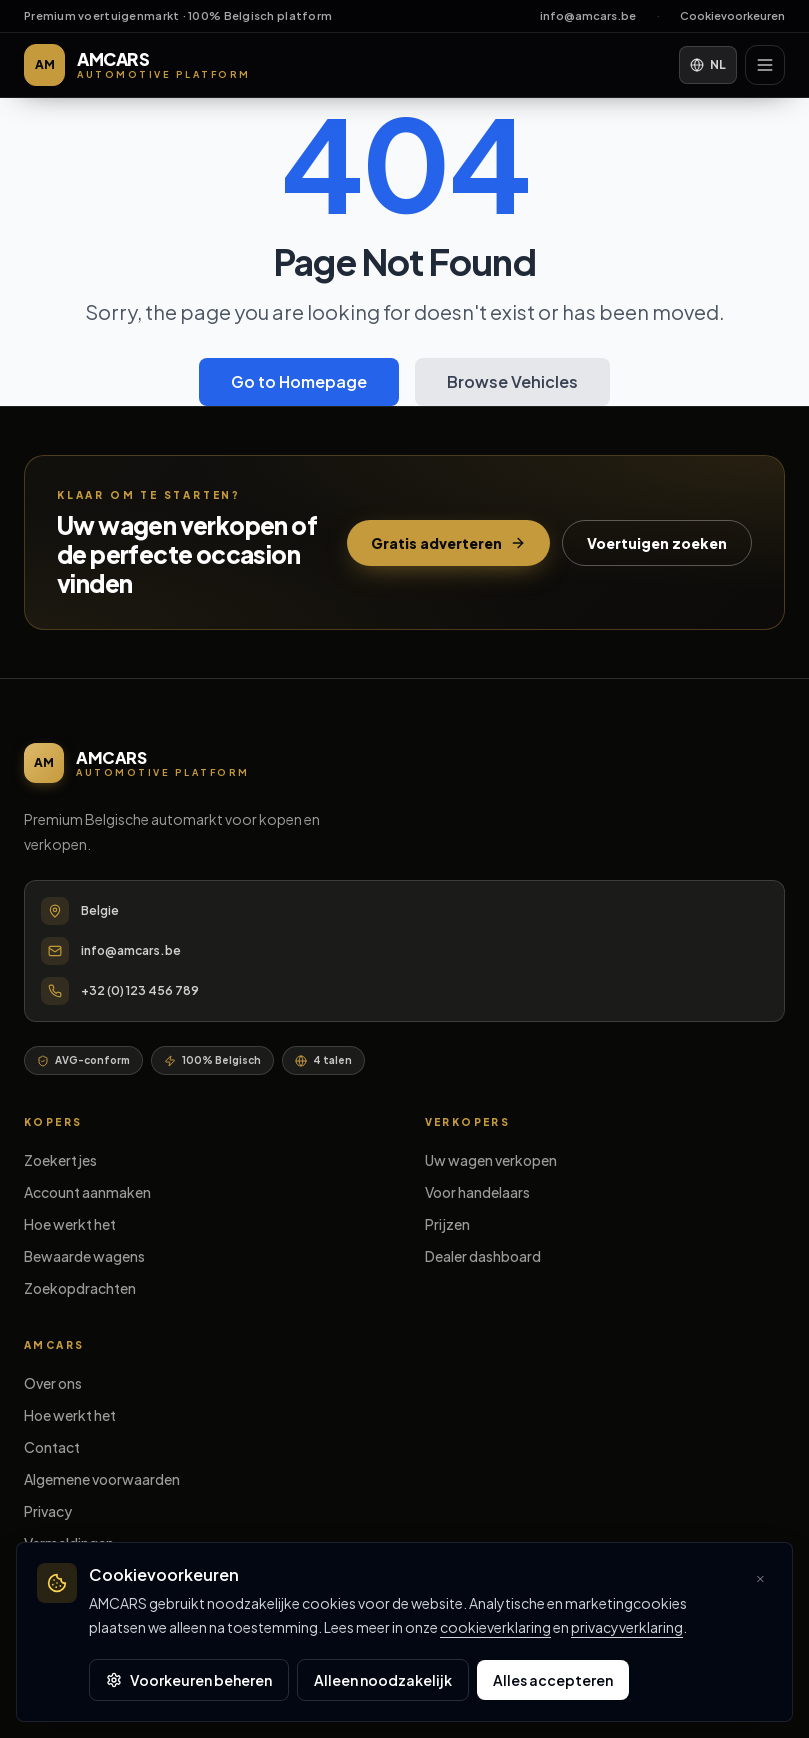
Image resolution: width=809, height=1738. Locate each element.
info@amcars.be (588, 15)
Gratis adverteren (448, 543)
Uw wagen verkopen (491, 1160)
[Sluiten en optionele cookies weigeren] (760, 1579)
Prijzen (447, 1224)
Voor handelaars (477, 1192)
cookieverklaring (495, 1627)
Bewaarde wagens (84, 1256)
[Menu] (765, 65)
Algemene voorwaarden (102, 1479)
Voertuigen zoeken (657, 543)
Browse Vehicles (512, 381)
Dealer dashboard (483, 1256)
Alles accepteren (553, 1680)
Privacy (48, 1511)
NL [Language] (708, 64)
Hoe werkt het (70, 1224)
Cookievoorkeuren (732, 15)
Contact (52, 1447)
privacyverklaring (627, 1627)
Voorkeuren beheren (189, 1680)
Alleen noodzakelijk (383, 1680)
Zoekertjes (60, 1160)
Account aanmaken (87, 1192)
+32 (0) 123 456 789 (140, 990)
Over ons (53, 1383)
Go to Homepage (299, 381)
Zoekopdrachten (80, 1288)
